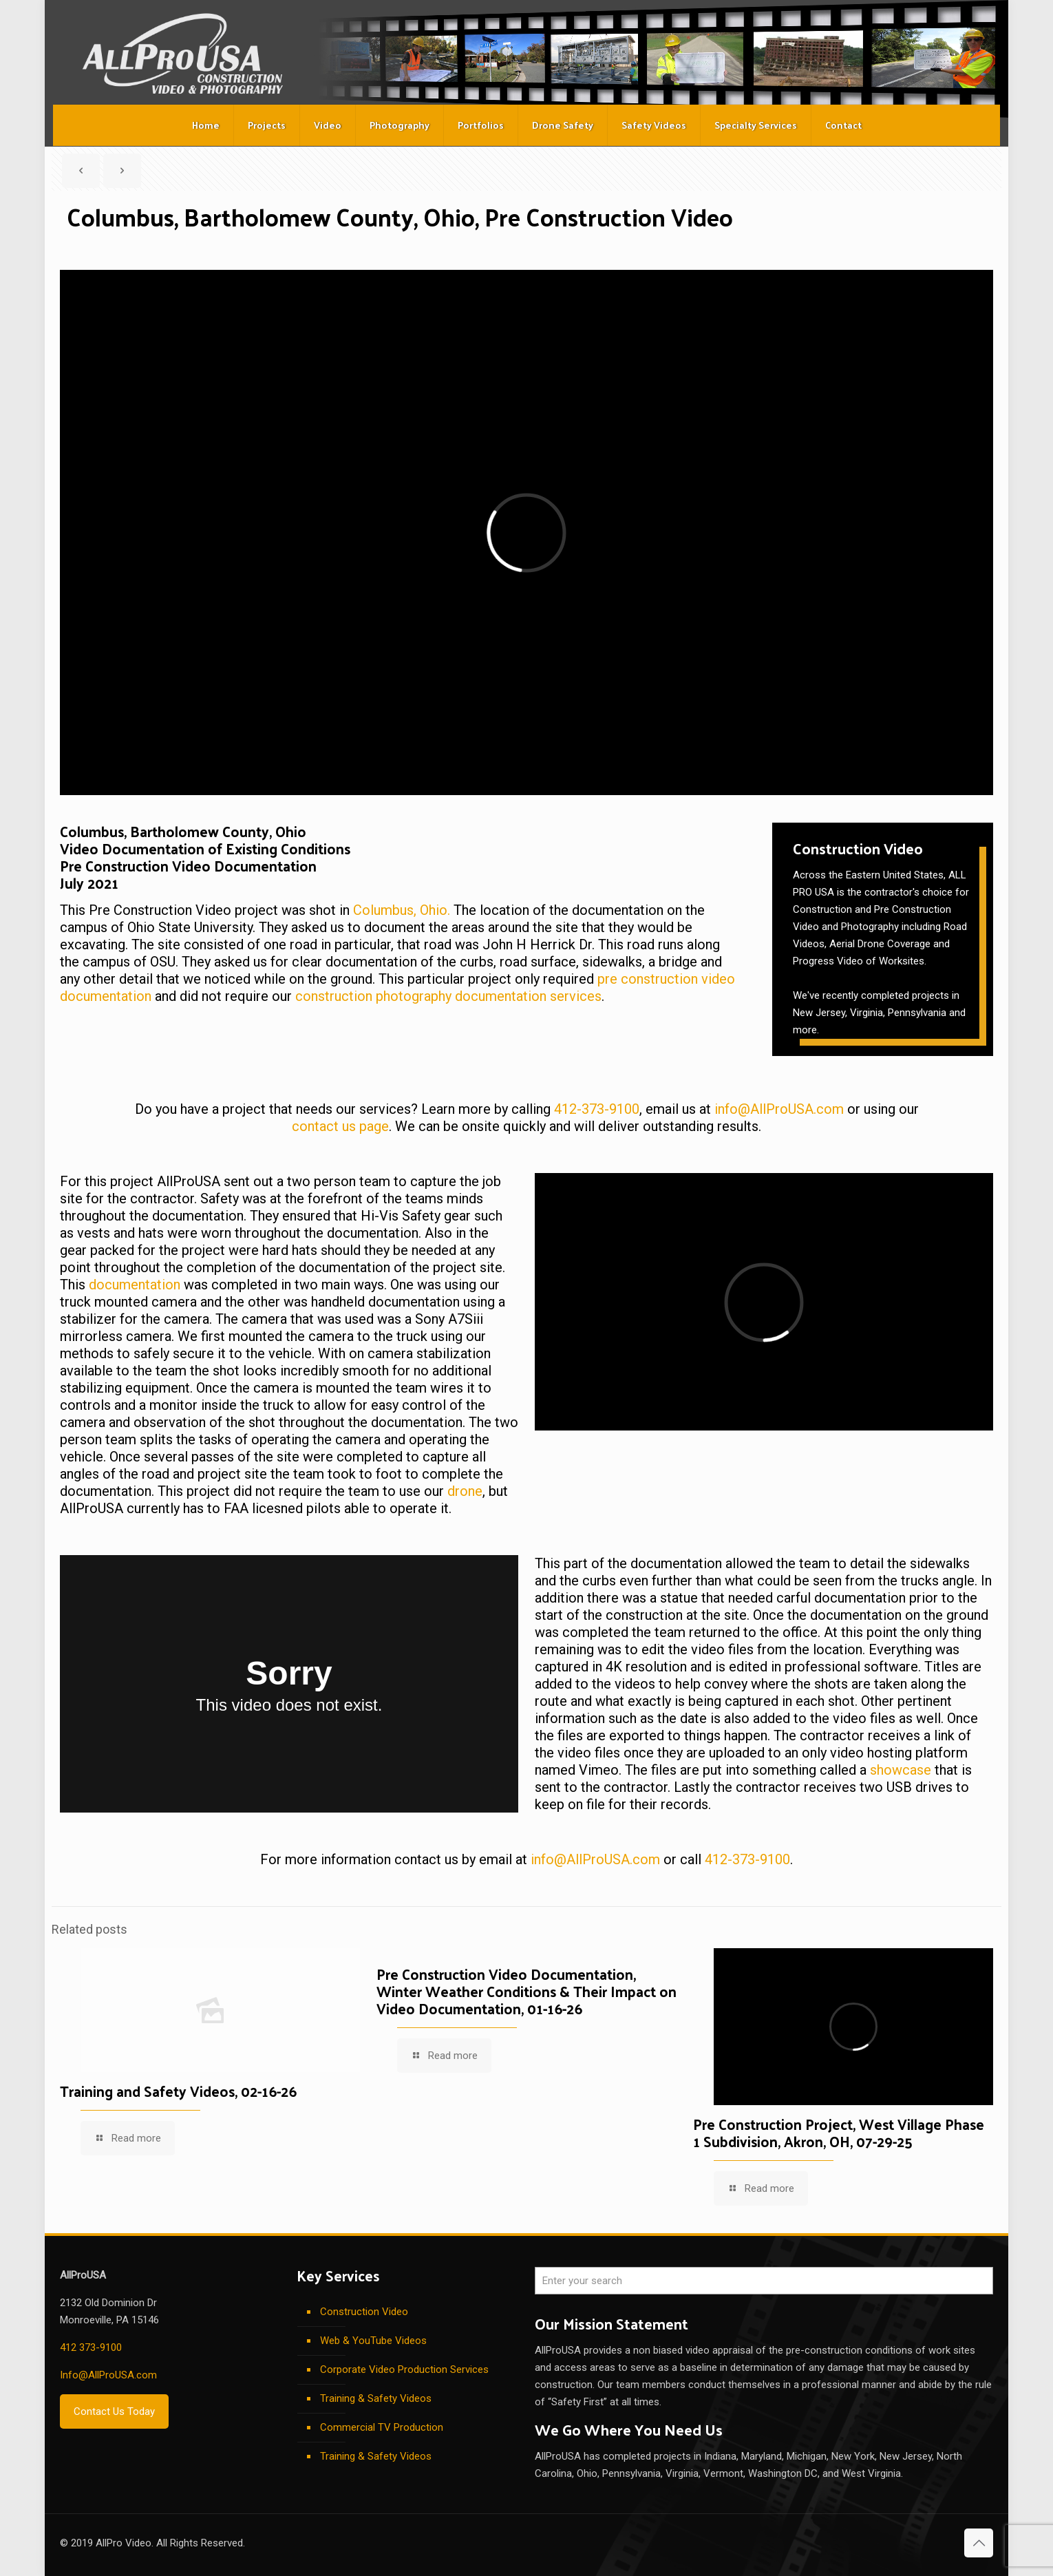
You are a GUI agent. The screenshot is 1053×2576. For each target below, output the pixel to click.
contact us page (340, 1126)
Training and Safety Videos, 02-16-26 (178, 2091)
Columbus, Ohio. (401, 910)
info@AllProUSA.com (779, 1109)
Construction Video (364, 2311)
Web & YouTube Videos (373, 2340)
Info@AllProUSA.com (108, 2375)
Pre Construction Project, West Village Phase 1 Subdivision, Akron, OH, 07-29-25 (838, 2132)
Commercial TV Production (381, 2427)
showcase (900, 1770)
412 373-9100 (91, 2347)
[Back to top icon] (978, 2543)
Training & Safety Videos (376, 2398)
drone (464, 1491)
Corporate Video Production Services (404, 2369)
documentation (134, 1284)
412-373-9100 (596, 1109)
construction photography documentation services (448, 996)
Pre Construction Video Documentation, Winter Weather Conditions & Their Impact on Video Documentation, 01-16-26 (526, 1991)
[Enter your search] (764, 2280)
